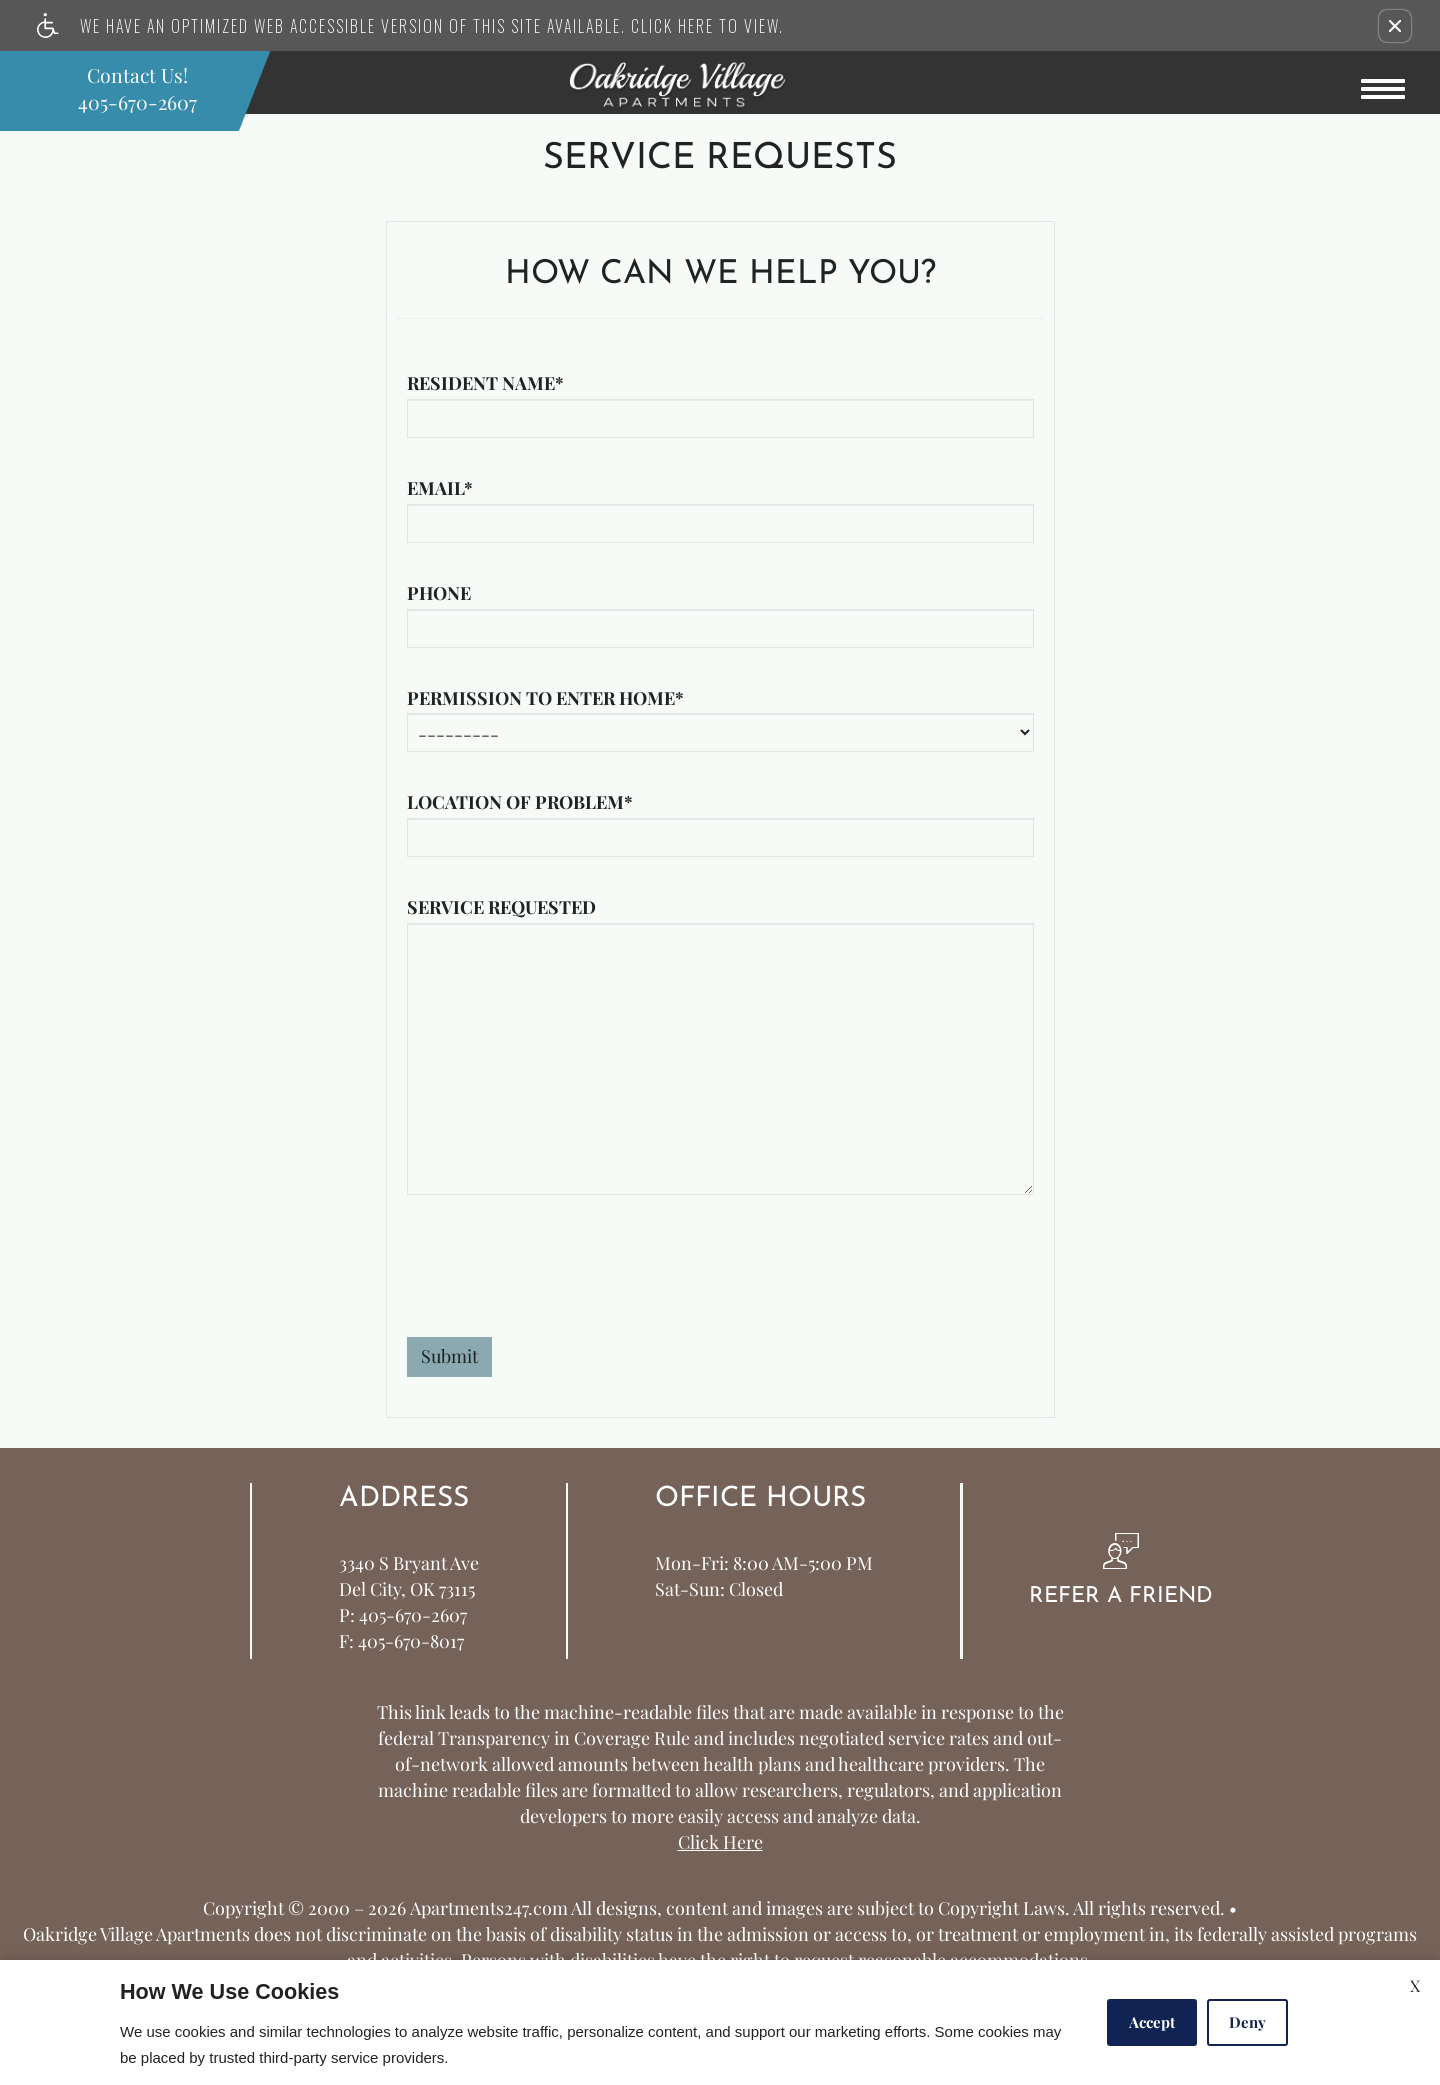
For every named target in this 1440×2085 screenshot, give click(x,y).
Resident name (485, 384)
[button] (1395, 26)
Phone (439, 594)
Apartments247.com (489, 1909)
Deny (1247, 2022)
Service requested (501, 908)
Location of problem (520, 803)
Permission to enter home (545, 699)
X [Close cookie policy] (1415, 1985)
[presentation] (559, 1278)
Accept (1152, 2022)
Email (440, 489)
